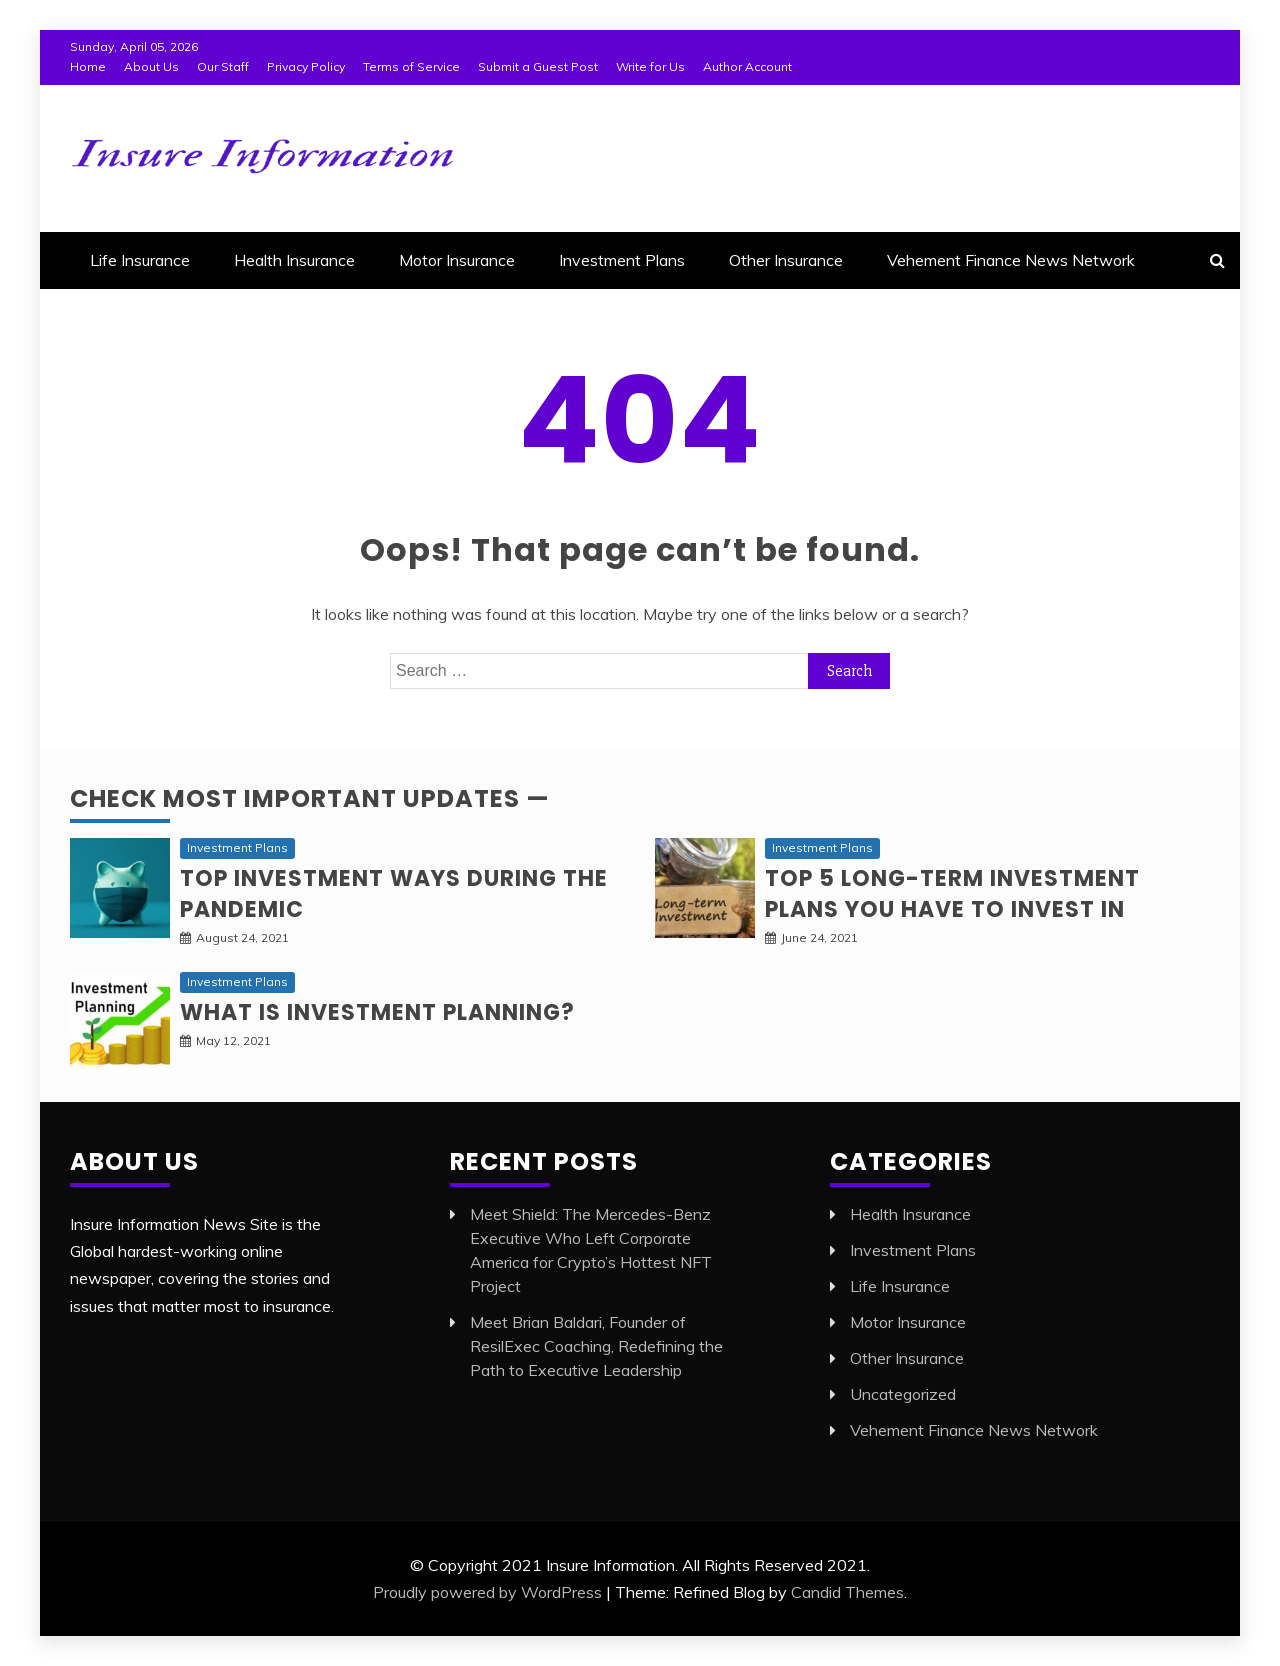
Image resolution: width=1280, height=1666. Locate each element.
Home (88, 66)
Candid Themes (847, 1592)
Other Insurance (786, 260)
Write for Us (650, 66)
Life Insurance (140, 260)
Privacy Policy (306, 66)
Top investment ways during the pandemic (394, 894)
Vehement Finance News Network (1011, 260)
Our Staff (223, 66)
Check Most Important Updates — (310, 798)
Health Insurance (294, 260)
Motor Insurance (457, 260)
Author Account (747, 66)
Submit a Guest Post (538, 66)
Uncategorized (903, 1394)
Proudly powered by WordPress (487, 1592)
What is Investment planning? (377, 1012)
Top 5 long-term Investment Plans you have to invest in (952, 894)
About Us (151, 66)
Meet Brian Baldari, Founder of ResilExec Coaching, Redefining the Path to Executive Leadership (596, 1346)
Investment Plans (622, 260)
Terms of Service (411, 66)
